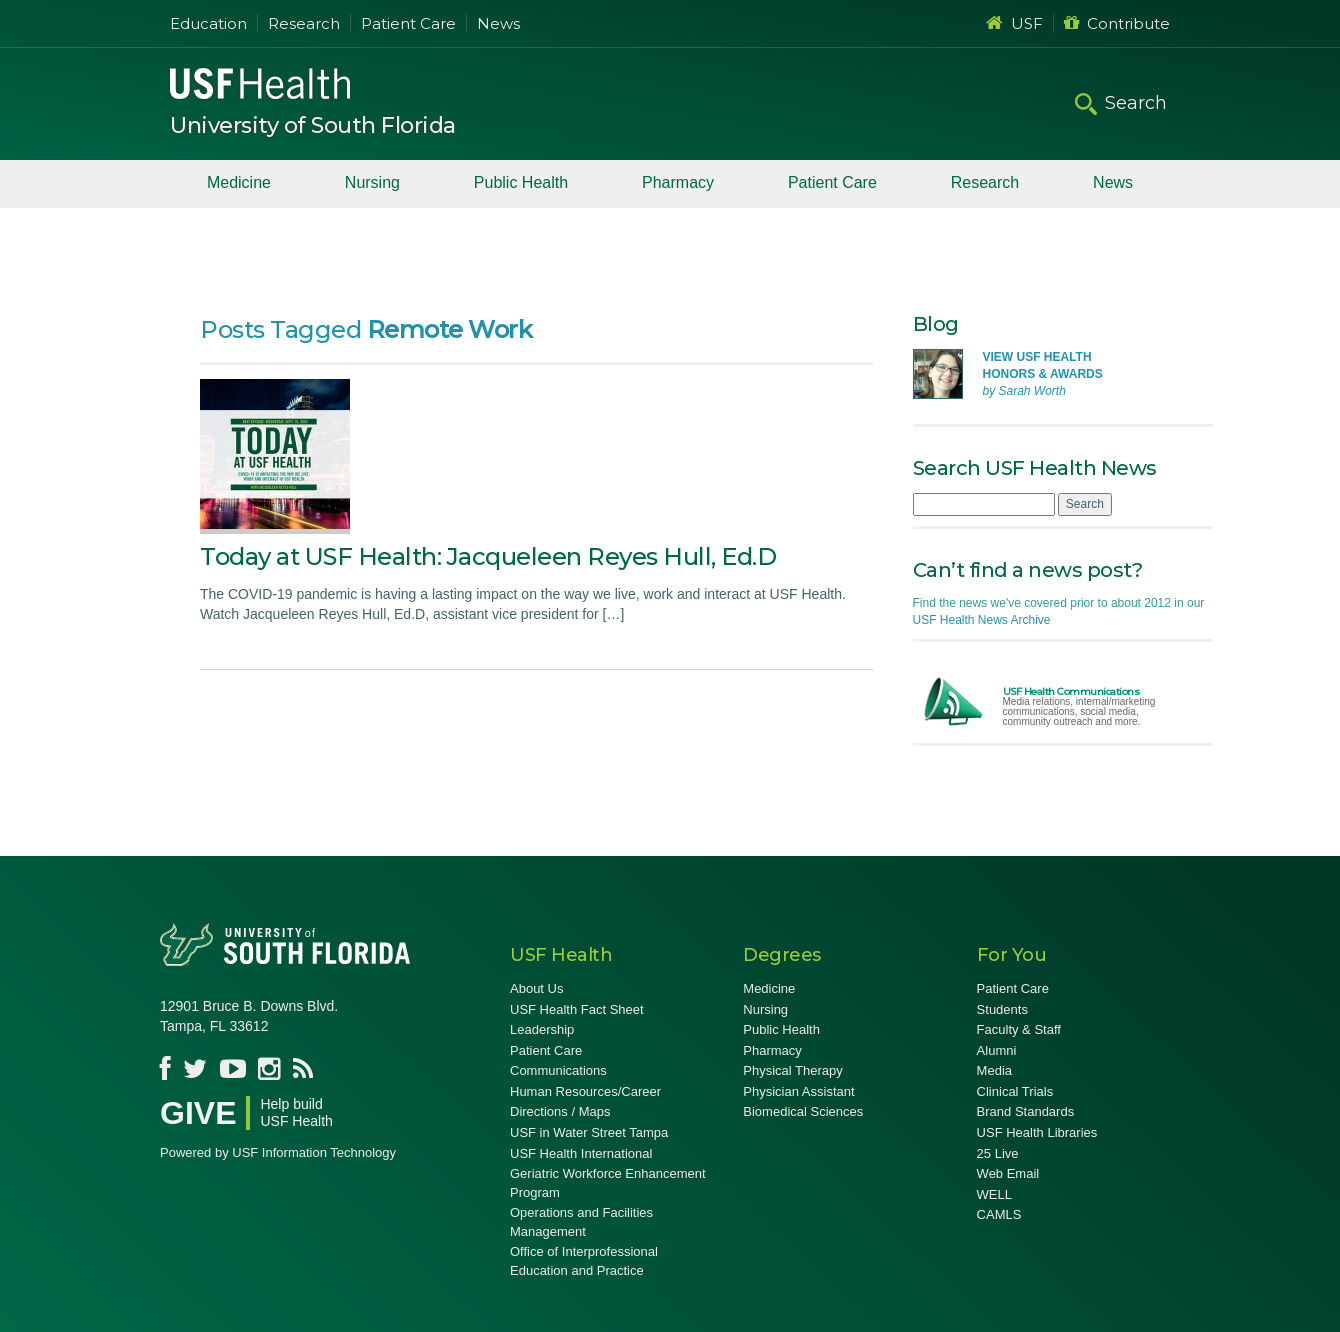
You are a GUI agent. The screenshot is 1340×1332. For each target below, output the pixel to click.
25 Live (998, 1153)
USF (1014, 23)
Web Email (1008, 1173)
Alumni (997, 1050)
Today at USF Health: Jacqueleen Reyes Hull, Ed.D (488, 556)
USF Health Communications (1071, 691)
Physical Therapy (792, 1070)
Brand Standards (1026, 1111)
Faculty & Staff (1019, 1029)
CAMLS (999, 1214)
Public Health (521, 182)
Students (1002, 1009)
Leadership (542, 1029)
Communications (558, 1070)
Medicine (239, 182)
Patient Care (408, 23)
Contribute (1117, 23)
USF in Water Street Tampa (589, 1132)
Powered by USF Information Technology (278, 1152)
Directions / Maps (560, 1111)
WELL (994, 1194)
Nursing (372, 182)
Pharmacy (678, 182)
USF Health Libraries (1037, 1132)
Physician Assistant (798, 1091)
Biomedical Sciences (803, 1111)
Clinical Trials (1015, 1091)
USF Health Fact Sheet (577, 1009)
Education (208, 23)
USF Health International (581, 1153)
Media (994, 1070)
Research (304, 23)
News (498, 23)
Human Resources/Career (585, 1091)
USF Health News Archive (982, 620)
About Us (536, 988)
